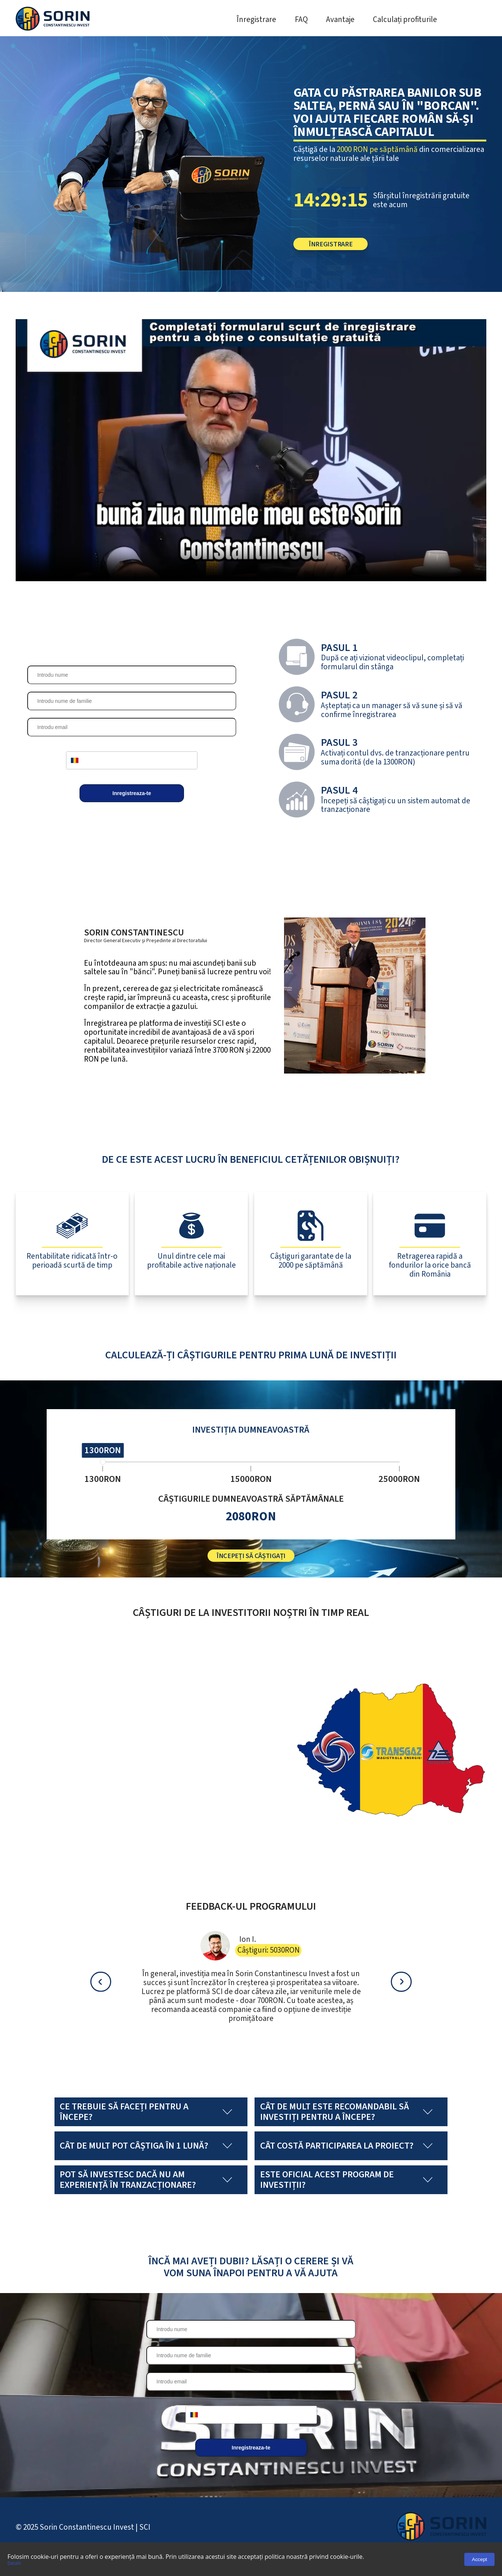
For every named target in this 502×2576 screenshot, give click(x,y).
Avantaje (340, 19)
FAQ (301, 19)
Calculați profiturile (405, 19)
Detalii (14, 2563)
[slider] (103, 1468)
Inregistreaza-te (131, 800)
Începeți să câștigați (251, 1571)
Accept (479, 2559)
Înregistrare (256, 19)
